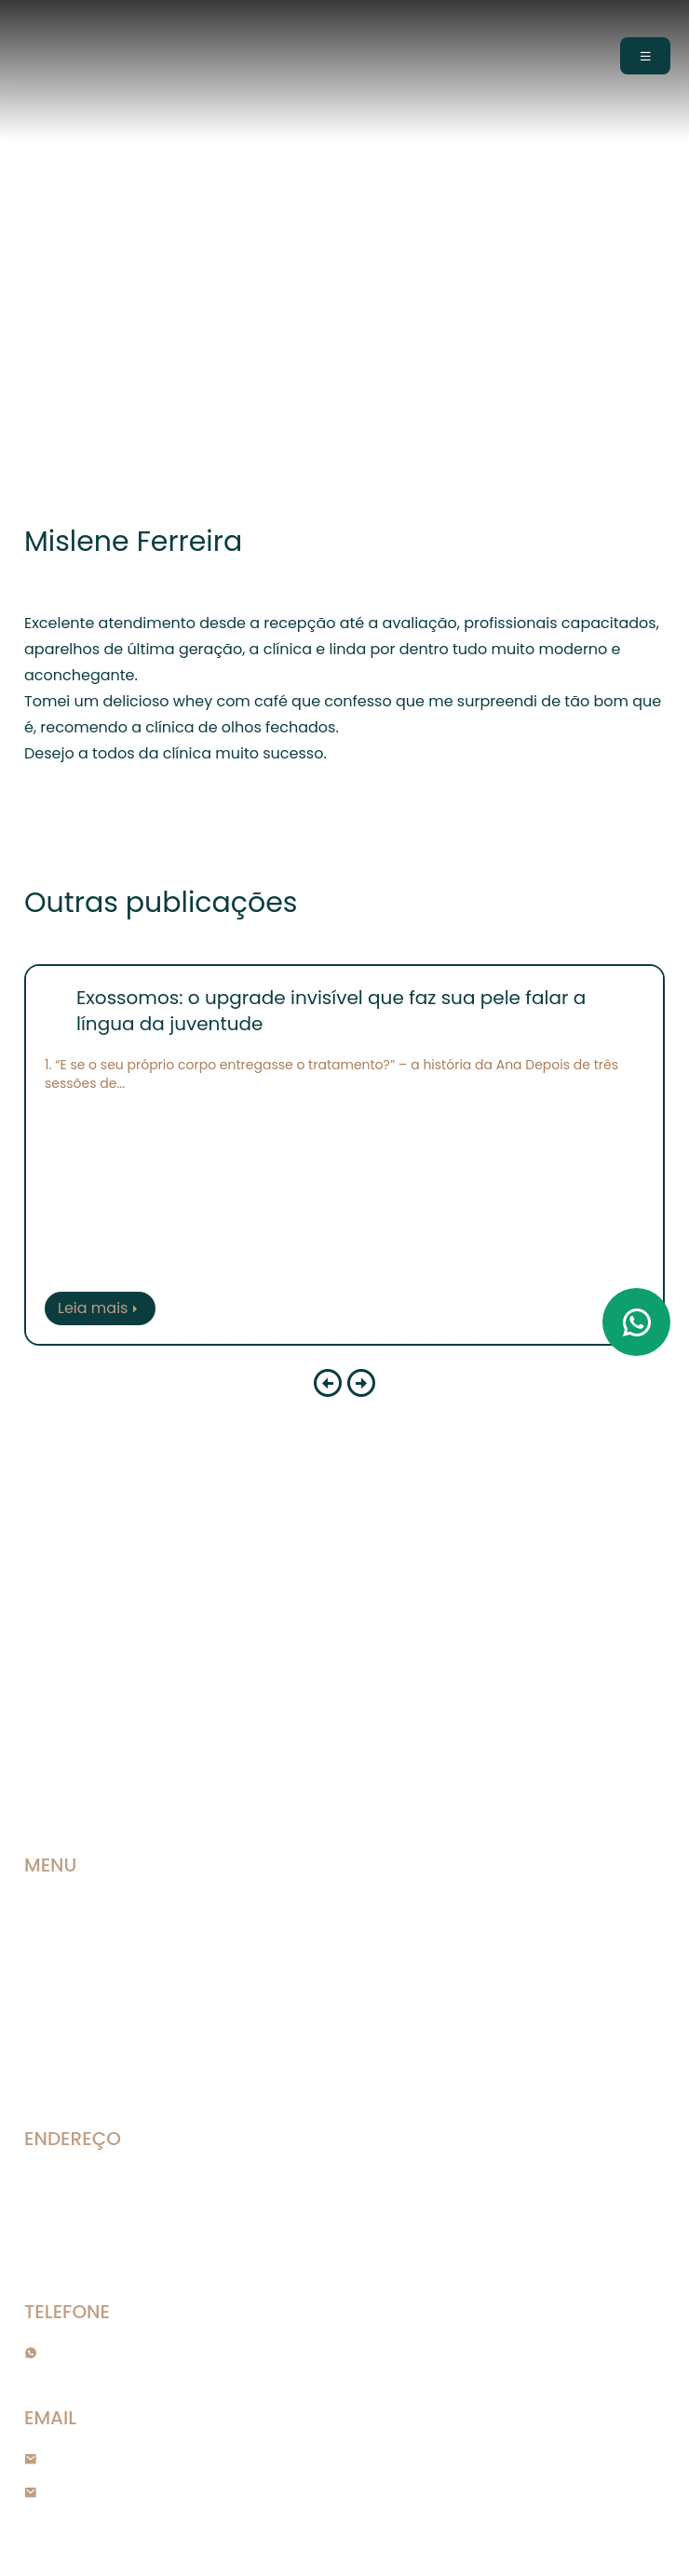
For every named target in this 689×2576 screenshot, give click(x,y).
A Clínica (55, 1939)
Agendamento (71, 2040)
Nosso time (62, 1973)
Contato (55, 2073)
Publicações (66, 2006)
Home (42, 1906)
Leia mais (100, 1308)
